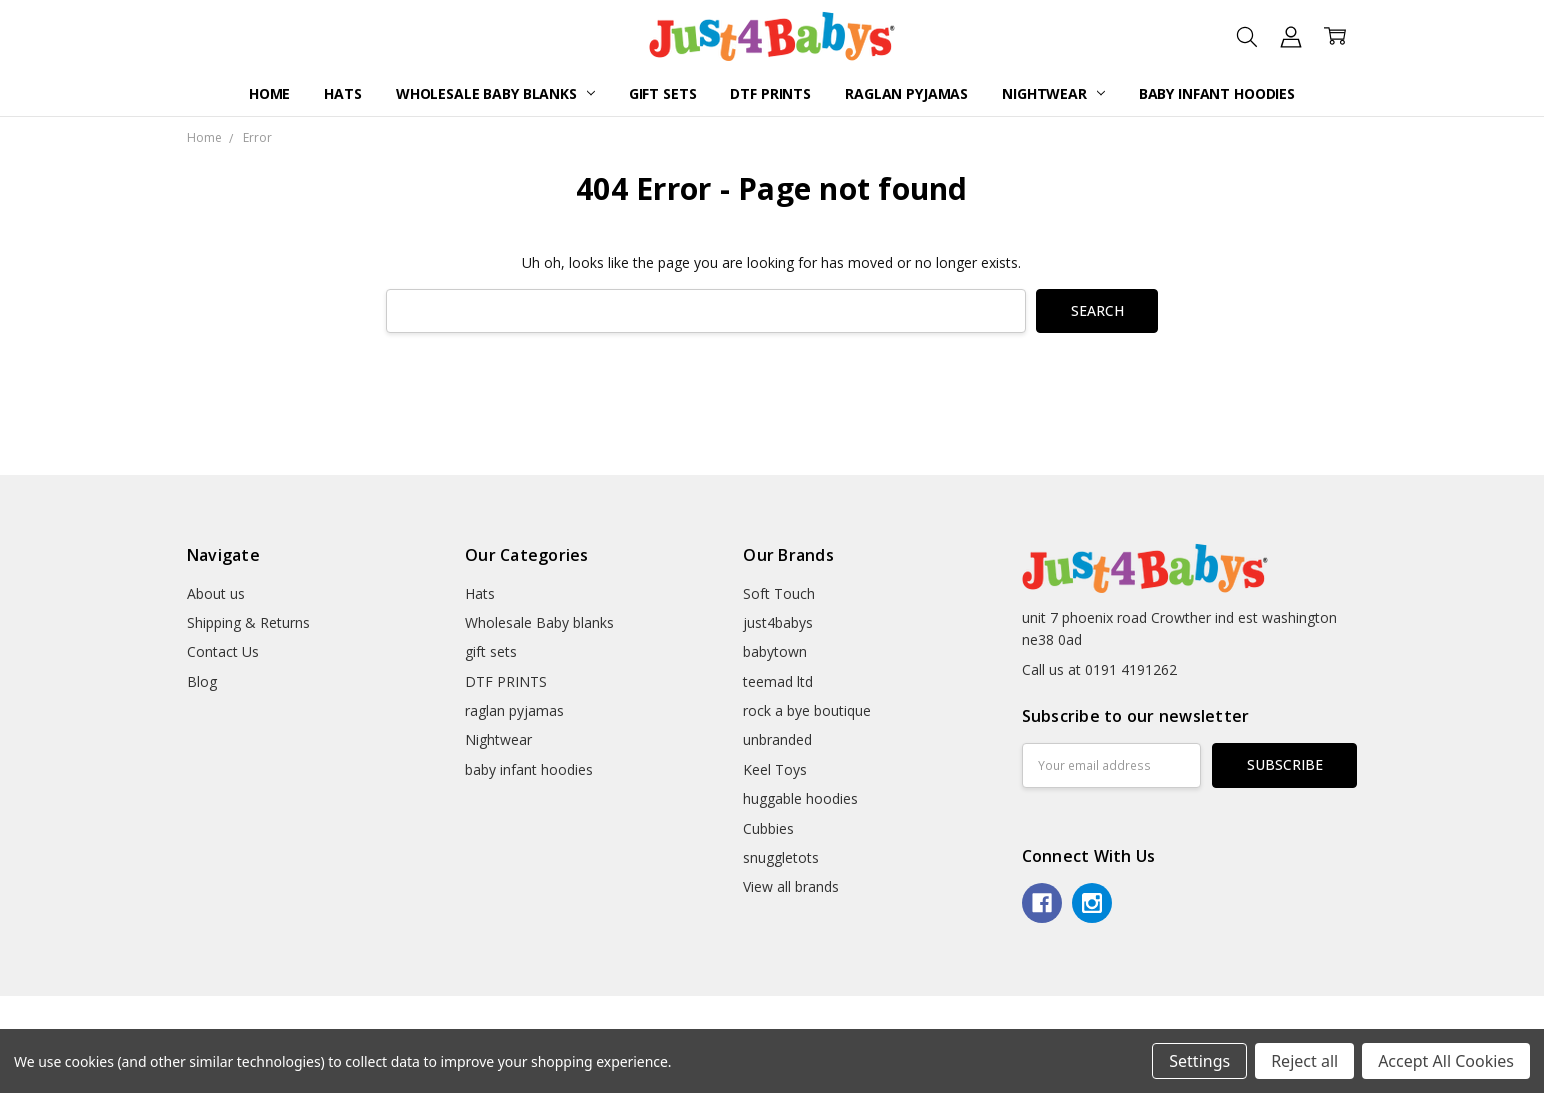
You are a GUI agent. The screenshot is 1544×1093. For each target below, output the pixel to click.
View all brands (791, 886)
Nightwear (1053, 93)
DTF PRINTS (770, 93)
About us (216, 593)
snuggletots (781, 857)
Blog (202, 681)
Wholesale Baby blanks (495, 93)
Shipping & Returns (248, 622)
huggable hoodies (800, 798)
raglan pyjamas (906, 93)
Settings (1199, 1061)
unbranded (777, 739)
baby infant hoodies (1217, 93)
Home (269, 93)
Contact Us (223, 651)
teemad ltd (778, 681)
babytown (775, 651)
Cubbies (768, 828)
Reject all (1304, 1061)
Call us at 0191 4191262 (1099, 669)
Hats (342, 93)
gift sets (663, 93)
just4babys (778, 622)
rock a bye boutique (807, 710)
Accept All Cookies (1446, 1061)
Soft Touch (779, 593)
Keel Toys (775, 769)
